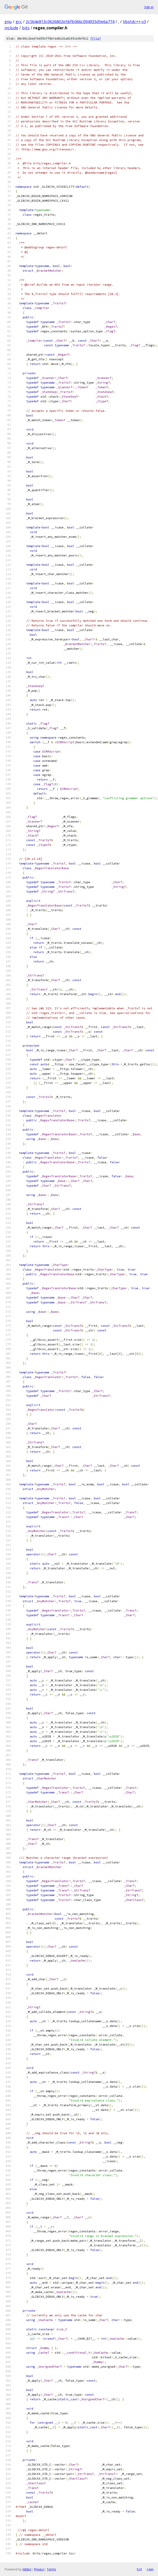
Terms (51, 2569)
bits (26, 27)
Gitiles (26, 2569)
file (95, 38)
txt (139, 2569)
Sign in (149, 7)
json (150, 2569)
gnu (8, 21)
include (11, 27)
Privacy (39, 2569)
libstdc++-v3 (134, 21)
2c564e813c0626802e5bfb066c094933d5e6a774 (70, 21)
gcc (19, 21)
